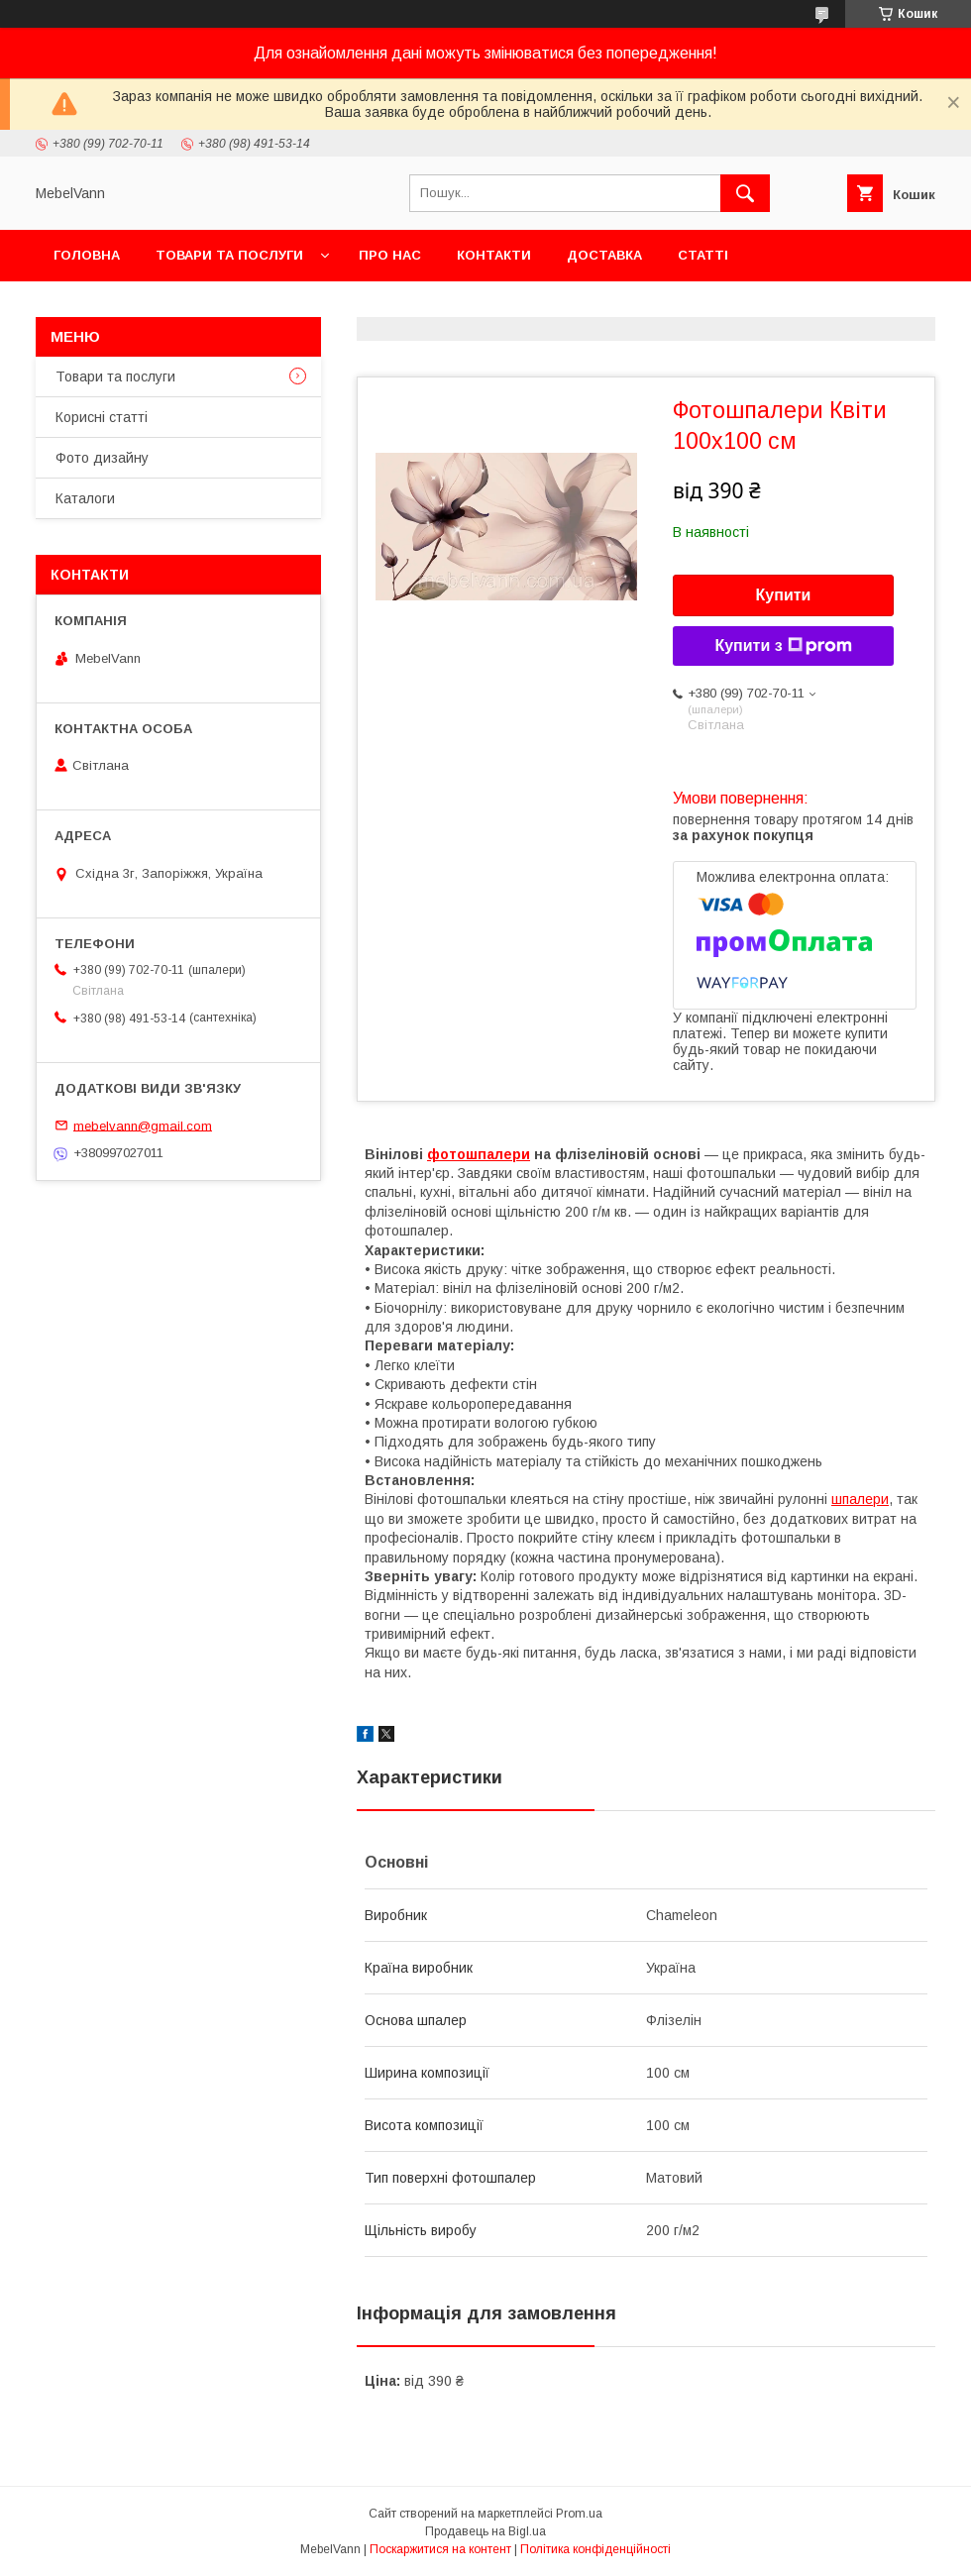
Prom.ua (579, 2514)
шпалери (860, 1499)
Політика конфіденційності (595, 2549)
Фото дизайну (102, 458)
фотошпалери (478, 1154)
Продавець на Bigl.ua (485, 2531)
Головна (87, 255)
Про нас (390, 255)
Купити (783, 595)
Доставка (604, 255)
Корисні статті (101, 417)
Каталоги (85, 498)
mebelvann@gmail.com (142, 1125)
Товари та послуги (229, 255)
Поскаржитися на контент (440, 2549)
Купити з (782, 646)
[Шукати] (745, 193)
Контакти (494, 255)
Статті (703, 255)
